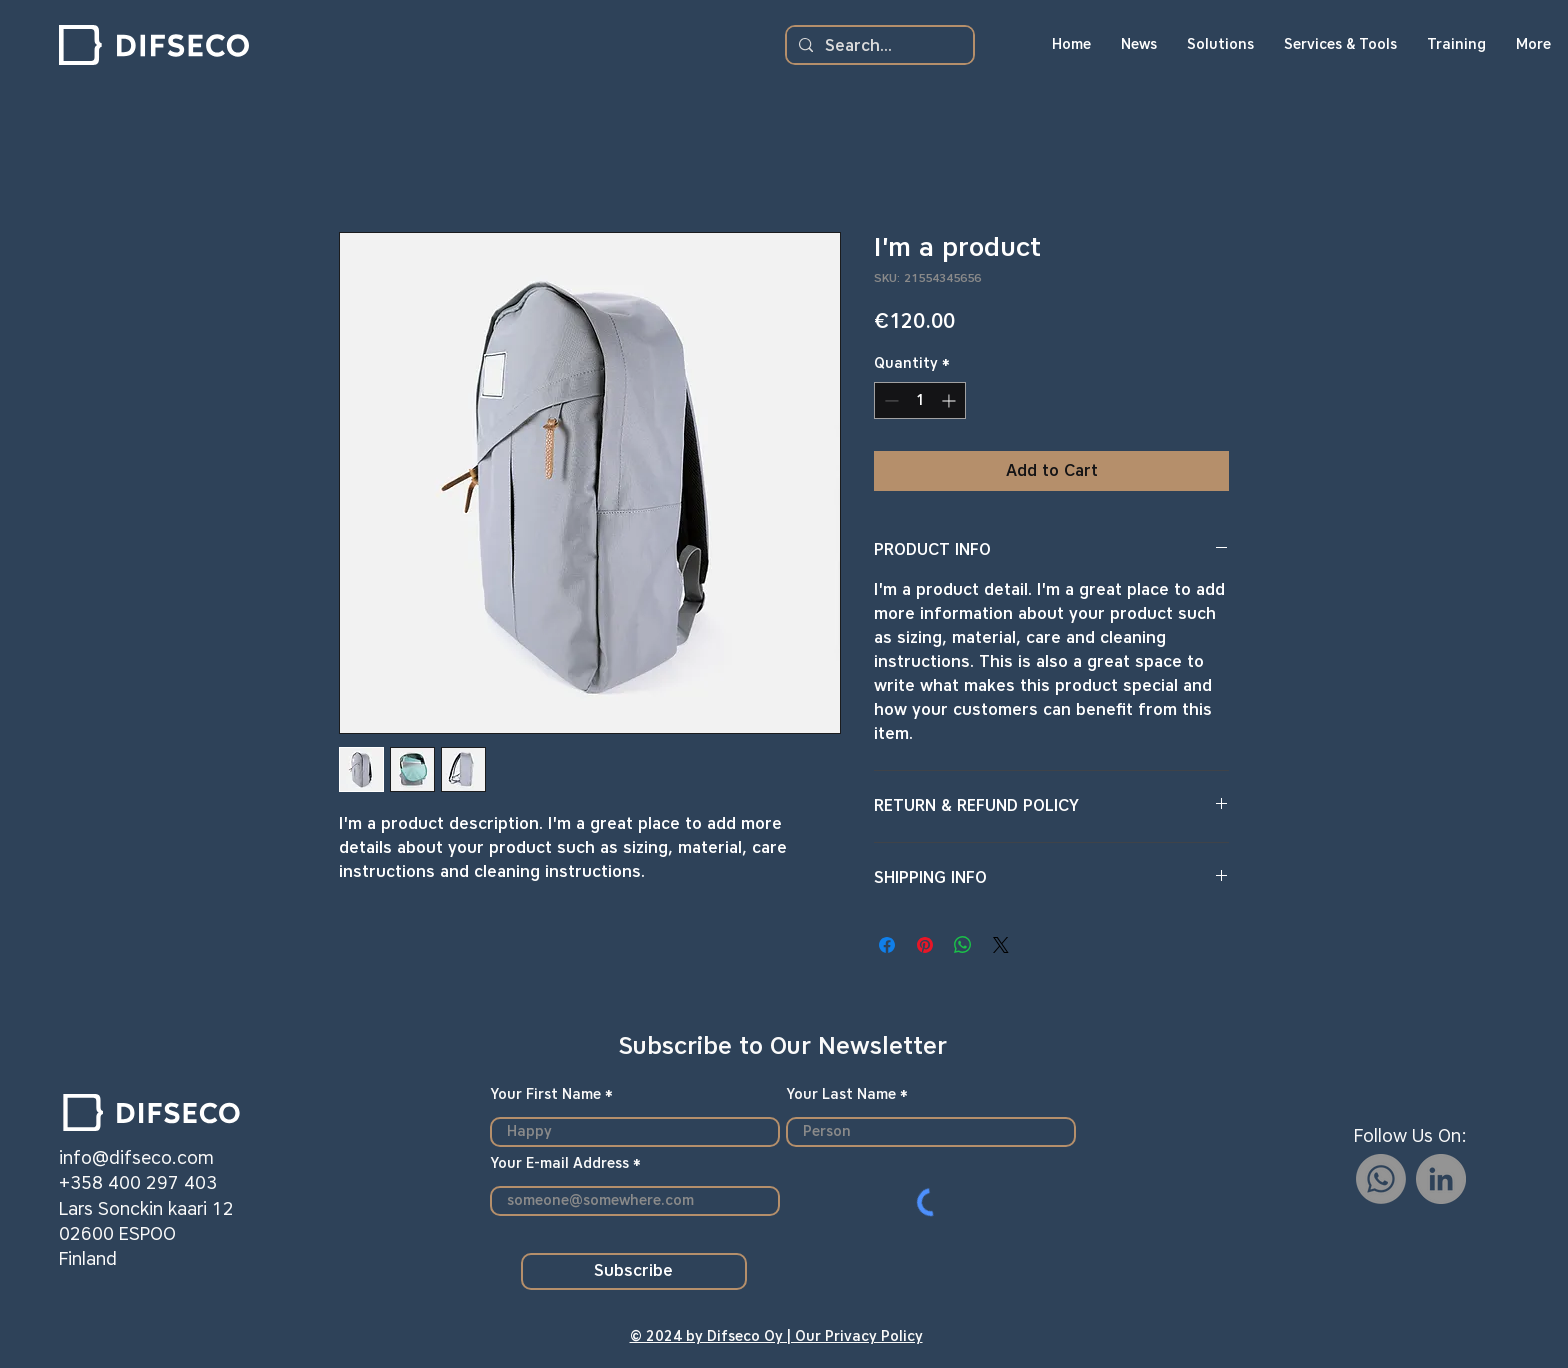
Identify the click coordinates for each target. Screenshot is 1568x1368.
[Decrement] (889, 400)
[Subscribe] (634, 1271)
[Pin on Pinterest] (925, 945)
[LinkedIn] (1441, 1179)
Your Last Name (841, 1095)
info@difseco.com (136, 1158)
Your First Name (545, 1095)
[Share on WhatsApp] (963, 945)
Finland (88, 1259)
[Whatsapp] (1381, 1179)
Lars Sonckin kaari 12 (146, 1209)
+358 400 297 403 (138, 1183)
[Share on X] (1001, 945)
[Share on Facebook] (887, 945)
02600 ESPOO (117, 1234)
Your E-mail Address (559, 1164)
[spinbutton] (920, 400)
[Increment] (950, 400)
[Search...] (878, 46)
